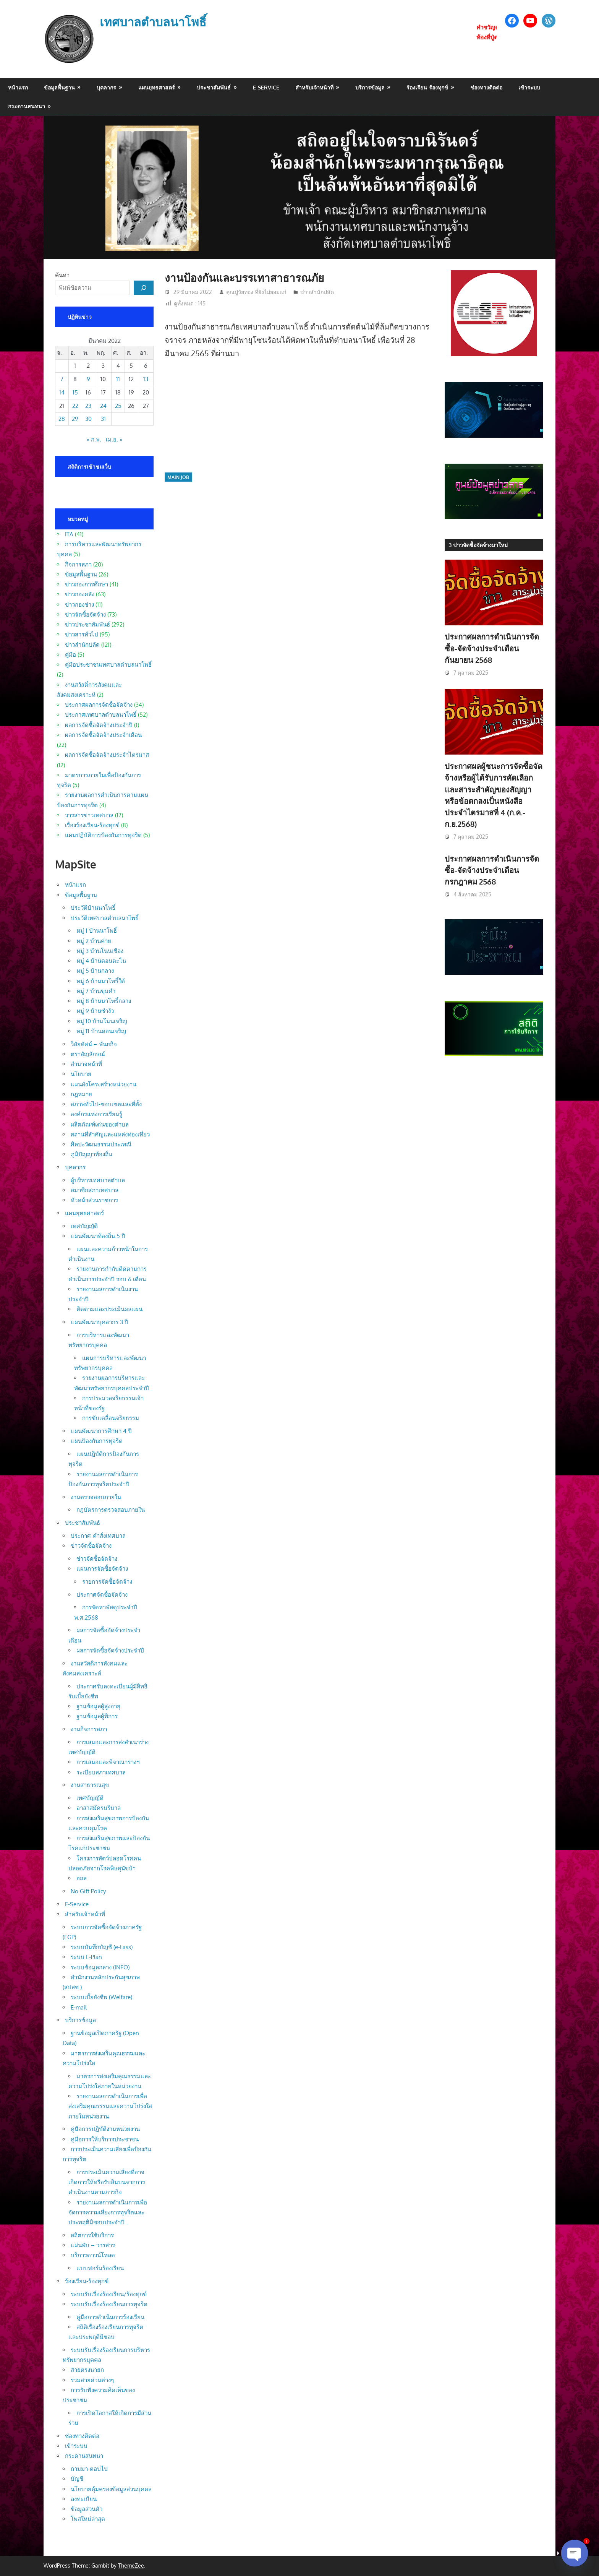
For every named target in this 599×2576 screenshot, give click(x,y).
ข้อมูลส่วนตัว (86, 2509)
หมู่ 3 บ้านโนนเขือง (99, 950)
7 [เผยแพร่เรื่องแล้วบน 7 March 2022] (61, 379)
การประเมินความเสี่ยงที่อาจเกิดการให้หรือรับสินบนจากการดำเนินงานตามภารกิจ (106, 2182)
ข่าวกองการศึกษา (86, 584)
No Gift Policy (88, 1891)
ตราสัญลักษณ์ (88, 1054)
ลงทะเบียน (84, 2499)
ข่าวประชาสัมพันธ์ (87, 624)
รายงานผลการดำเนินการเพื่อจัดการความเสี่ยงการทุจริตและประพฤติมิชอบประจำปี (107, 2212)
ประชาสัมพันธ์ (214, 87)
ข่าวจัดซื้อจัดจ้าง (85, 614)
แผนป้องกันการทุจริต (97, 1441)
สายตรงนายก (87, 2369)
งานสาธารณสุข (90, 1785)
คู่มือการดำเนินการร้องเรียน (110, 2317)
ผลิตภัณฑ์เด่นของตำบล (100, 1124)
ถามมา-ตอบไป (89, 2468)
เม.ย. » (114, 439)
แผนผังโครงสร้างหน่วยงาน (103, 1084)
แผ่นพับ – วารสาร (93, 2245)
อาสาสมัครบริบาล (98, 1807)
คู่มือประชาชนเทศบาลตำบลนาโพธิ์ (108, 664)
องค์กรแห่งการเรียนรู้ (96, 1114)
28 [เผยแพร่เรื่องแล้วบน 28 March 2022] (61, 418)
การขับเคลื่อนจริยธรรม (110, 1418)
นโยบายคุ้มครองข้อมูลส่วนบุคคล (111, 2489)
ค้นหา (62, 275)
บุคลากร (106, 87)
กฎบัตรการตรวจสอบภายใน (110, 1509)
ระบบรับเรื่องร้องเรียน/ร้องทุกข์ (109, 2294)
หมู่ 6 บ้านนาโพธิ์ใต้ (100, 981)
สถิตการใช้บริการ (92, 2235)
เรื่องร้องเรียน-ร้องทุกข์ (92, 825)
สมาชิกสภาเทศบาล (94, 1190)
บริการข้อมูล (370, 87)
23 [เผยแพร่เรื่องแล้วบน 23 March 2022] (88, 405)
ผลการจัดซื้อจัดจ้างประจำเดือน (103, 735)
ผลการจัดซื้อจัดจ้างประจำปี (99, 725)
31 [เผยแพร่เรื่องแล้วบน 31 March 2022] (103, 418)
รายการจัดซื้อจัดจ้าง (107, 1581)
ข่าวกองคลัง (79, 594)
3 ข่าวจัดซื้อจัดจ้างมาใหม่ (478, 545)
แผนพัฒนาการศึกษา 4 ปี (101, 1431)
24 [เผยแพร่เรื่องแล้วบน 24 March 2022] (103, 405)
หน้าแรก (18, 87)
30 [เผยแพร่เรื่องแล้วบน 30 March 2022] (88, 418)
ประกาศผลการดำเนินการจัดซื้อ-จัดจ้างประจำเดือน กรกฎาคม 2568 (492, 870)
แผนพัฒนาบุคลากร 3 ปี (99, 1322)
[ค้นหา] (144, 288)
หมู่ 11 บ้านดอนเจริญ (101, 1031)
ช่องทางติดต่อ (486, 87)
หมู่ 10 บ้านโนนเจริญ (101, 1021)
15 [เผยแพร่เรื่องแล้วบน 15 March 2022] (75, 392)
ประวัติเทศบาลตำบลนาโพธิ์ (105, 918)
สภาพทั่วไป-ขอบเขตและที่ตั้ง (106, 1104)
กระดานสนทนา (26, 106)
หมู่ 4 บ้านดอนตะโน (101, 960)
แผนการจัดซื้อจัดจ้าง (102, 1568)
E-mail (79, 2007)
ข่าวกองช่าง (79, 604)
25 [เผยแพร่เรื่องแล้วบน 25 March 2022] (118, 405)
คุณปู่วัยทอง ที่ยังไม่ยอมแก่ (256, 292)
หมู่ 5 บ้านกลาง (95, 970)
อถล (81, 1878)
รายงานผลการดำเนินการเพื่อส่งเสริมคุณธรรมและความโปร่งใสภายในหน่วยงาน (110, 2106)
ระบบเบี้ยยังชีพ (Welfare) (101, 1997)
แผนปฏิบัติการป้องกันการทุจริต (103, 835)
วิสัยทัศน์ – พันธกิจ (94, 1044)
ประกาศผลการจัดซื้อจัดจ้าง (99, 704)
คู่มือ (70, 654)
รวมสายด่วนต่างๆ (92, 2380)
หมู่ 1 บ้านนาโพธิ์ (96, 930)
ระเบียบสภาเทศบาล (101, 1772)
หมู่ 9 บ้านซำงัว (95, 1010)
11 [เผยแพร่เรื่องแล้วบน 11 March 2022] (118, 379)
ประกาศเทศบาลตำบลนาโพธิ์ (100, 714)
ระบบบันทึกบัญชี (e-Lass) (102, 1947)
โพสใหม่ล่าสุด (88, 2518)
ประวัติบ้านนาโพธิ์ (93, 907)
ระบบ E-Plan (86, 1957)
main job (178, 477)
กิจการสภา (78, 564)
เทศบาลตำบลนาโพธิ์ (154, 21)
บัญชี (77, 2478)
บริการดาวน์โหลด (93, 2255)
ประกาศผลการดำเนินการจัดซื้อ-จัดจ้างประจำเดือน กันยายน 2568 (492, 648)
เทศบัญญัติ (84, 1226)
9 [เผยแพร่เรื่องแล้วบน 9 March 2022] (88, 379)
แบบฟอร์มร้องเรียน (100, 2268)
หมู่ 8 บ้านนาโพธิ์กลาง (103, 1001)
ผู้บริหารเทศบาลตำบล (98, 1180)
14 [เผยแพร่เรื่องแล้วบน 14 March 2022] (62, 392)
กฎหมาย (81, 1094)
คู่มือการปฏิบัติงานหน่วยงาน (105, 2129)
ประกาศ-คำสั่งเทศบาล (98, 1535)
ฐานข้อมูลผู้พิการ (97, 1716)
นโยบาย (81, 1074)
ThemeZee (131, 2565)
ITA (69, 534)
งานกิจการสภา (89, 1729)
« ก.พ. (94, 439)
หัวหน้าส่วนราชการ (94, 1200)
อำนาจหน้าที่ (86, 1064)
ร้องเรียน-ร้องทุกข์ (427, 87)
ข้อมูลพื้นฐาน (59, 87)
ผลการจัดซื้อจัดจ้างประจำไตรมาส (107, 754)
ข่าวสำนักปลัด (317, 292)
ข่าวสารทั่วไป (81, 634)
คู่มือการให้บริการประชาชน (105, 2139)
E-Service (266, 87)
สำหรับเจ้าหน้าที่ (314, 87)
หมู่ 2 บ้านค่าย (93, 941)
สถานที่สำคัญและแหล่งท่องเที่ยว (110, 1134)
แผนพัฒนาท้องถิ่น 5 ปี (98, 1236)
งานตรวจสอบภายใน (96, 1497)
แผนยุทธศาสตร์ (156, 87)
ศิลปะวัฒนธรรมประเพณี (101, 1144)
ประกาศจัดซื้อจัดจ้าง (102, 1594)
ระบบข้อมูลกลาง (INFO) (100, 1967)
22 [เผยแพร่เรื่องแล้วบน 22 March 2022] (75, 405)
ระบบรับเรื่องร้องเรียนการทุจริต (109, 2304)
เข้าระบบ (529, 87)
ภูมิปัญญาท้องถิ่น (91, 1154)
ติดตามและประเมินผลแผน (109, 1309)
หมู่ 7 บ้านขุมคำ (95, 991)
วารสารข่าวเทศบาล (89, 815)
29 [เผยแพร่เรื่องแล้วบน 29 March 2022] (75, 418)
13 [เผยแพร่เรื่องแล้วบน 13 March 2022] (145, 379)
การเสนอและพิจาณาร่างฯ (107, 1762)
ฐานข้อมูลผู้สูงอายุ (98, 1706)
